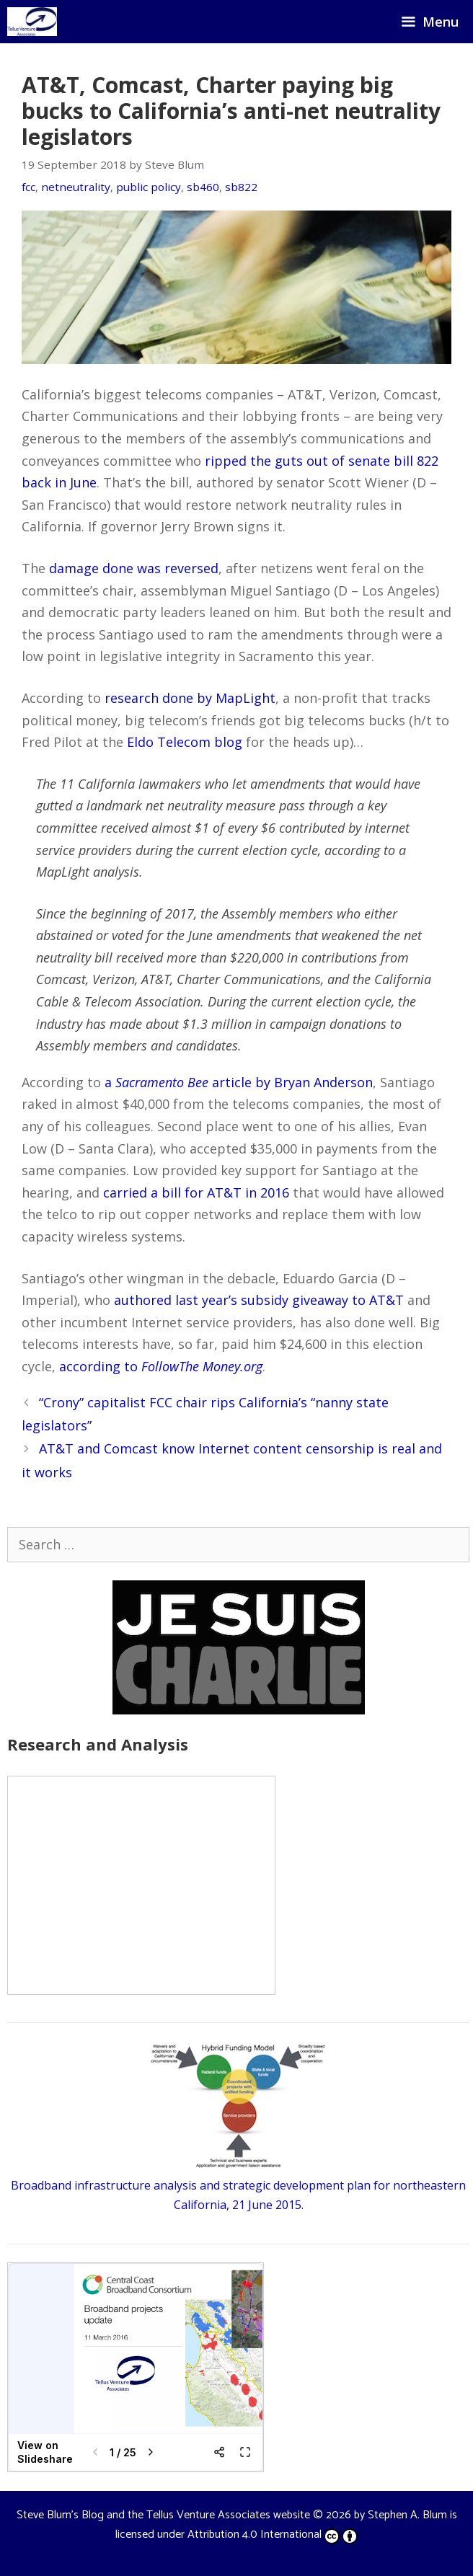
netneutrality (75, 187)
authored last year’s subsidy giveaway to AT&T (259, 1300)
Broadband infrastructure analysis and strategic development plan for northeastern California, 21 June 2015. (238, 2184)
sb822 (241, 187)
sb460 (203, 187)
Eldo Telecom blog (184, 742)
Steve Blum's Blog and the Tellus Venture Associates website (163, 2515)
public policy (148, 187)
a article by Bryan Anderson (239, 1082)
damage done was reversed (133, 568)
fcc (28, 187)
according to (160, 1366)
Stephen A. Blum (407, 2515)
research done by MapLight (190, 698)
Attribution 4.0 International (272, 2534)
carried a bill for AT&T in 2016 (196, 1192)
